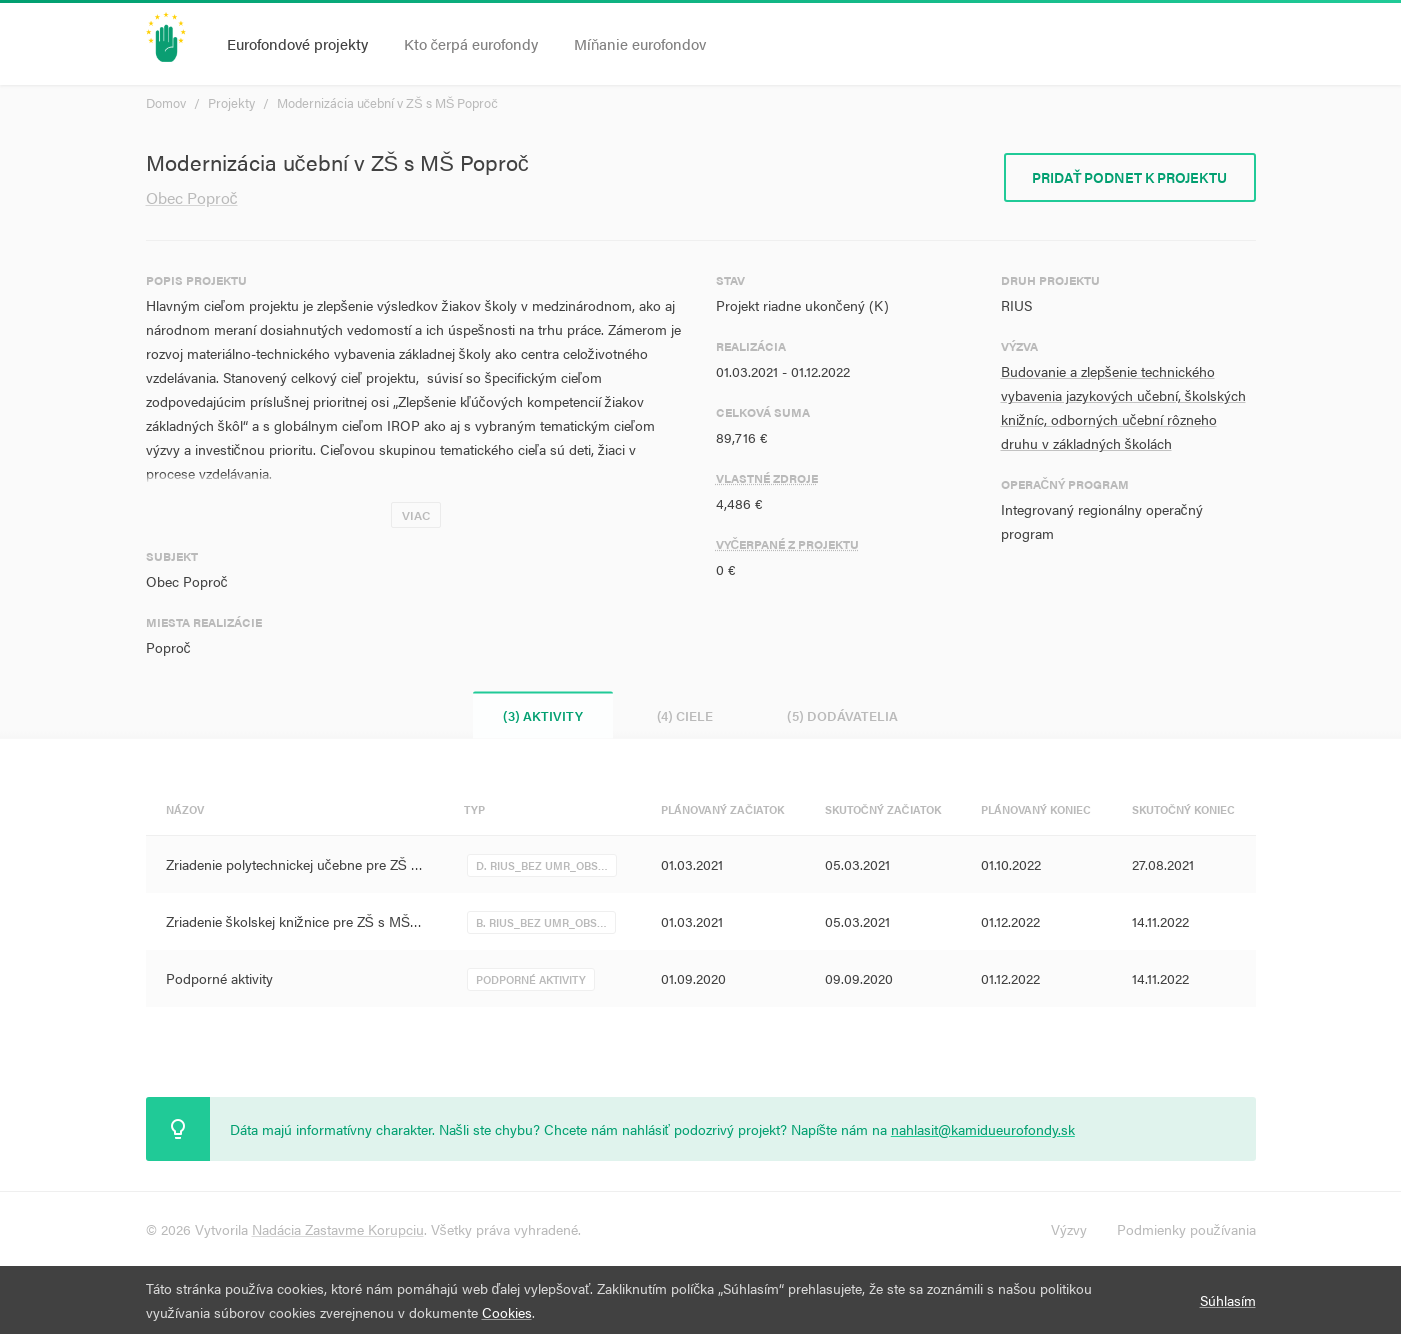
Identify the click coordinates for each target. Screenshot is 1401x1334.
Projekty (231, 102)
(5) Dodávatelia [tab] (842, 715)
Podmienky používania (1186, 1229)
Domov (166, 102)
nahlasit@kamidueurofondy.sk (983, 1129)
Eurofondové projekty (297, 43)
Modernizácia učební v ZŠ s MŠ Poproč (387, 102)
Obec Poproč (192, 197)
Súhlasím (1228, 1300)
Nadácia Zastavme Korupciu (338, 1229)
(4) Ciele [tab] (685, 715)
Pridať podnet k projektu (1130, 177)
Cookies (507, 1312)
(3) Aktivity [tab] (543, 715)
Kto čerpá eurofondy (471, 43)
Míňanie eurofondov (640, 43)
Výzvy (1069, 1229)
